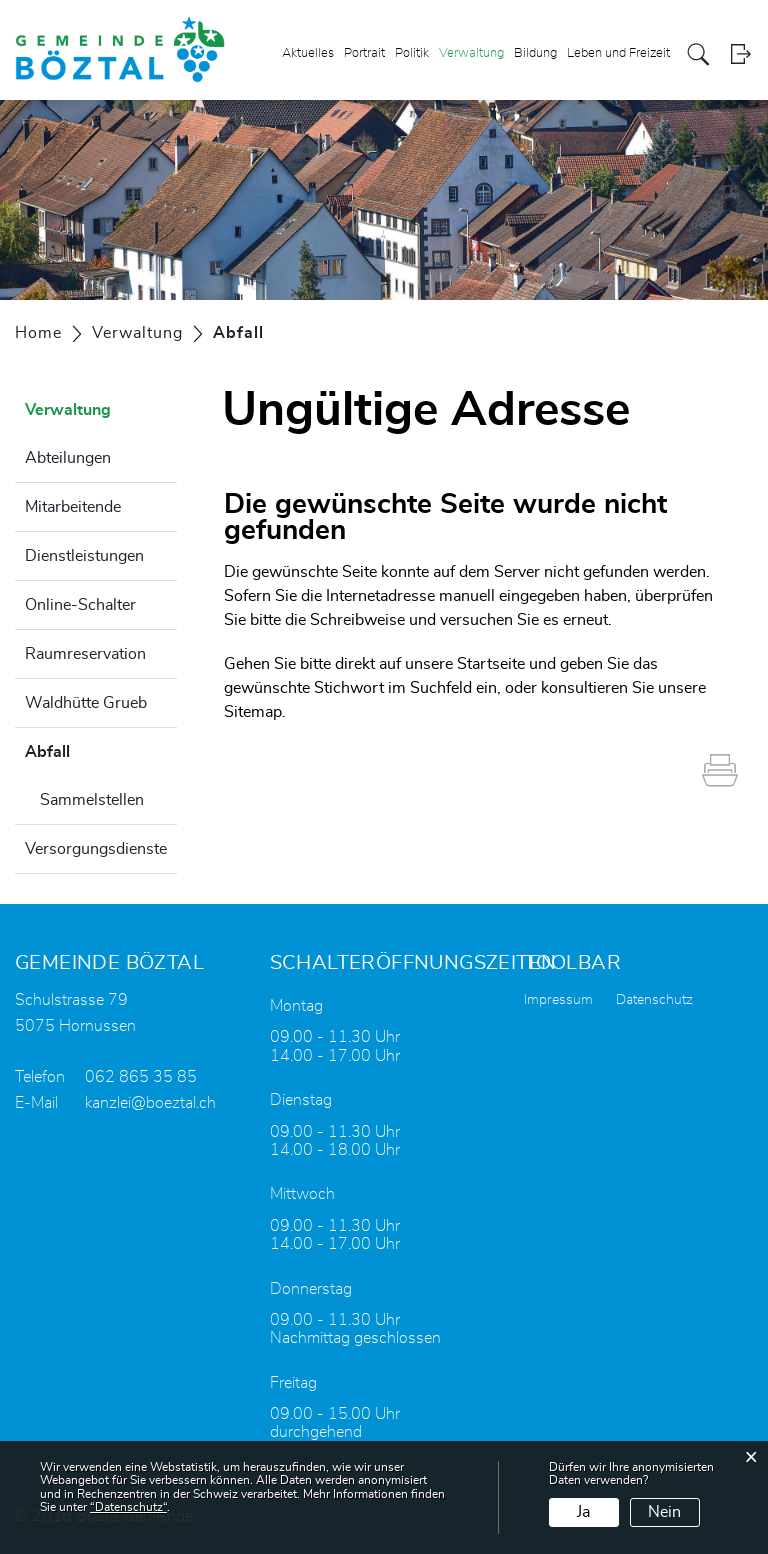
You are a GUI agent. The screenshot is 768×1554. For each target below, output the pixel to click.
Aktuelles (308, 53)
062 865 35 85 (141, 1077)
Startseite (491, 664)
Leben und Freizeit (618, 53)
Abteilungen (68, 458)
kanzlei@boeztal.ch (150, 1103)
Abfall (97, 749)
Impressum (558, 1000)
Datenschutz (654, 1000)
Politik (412, 53)
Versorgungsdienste (96, 849)
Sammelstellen (92, 800)
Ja (583, 1512)
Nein (664, 1512)
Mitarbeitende (73, 507)
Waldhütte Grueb (86, 703)
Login (740, 54)
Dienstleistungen (84, 556)
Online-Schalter (80, 605)
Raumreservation (85, 654)
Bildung (535, 53)
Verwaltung (471, 53)
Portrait (364, 53)
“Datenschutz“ (128, 1507)
